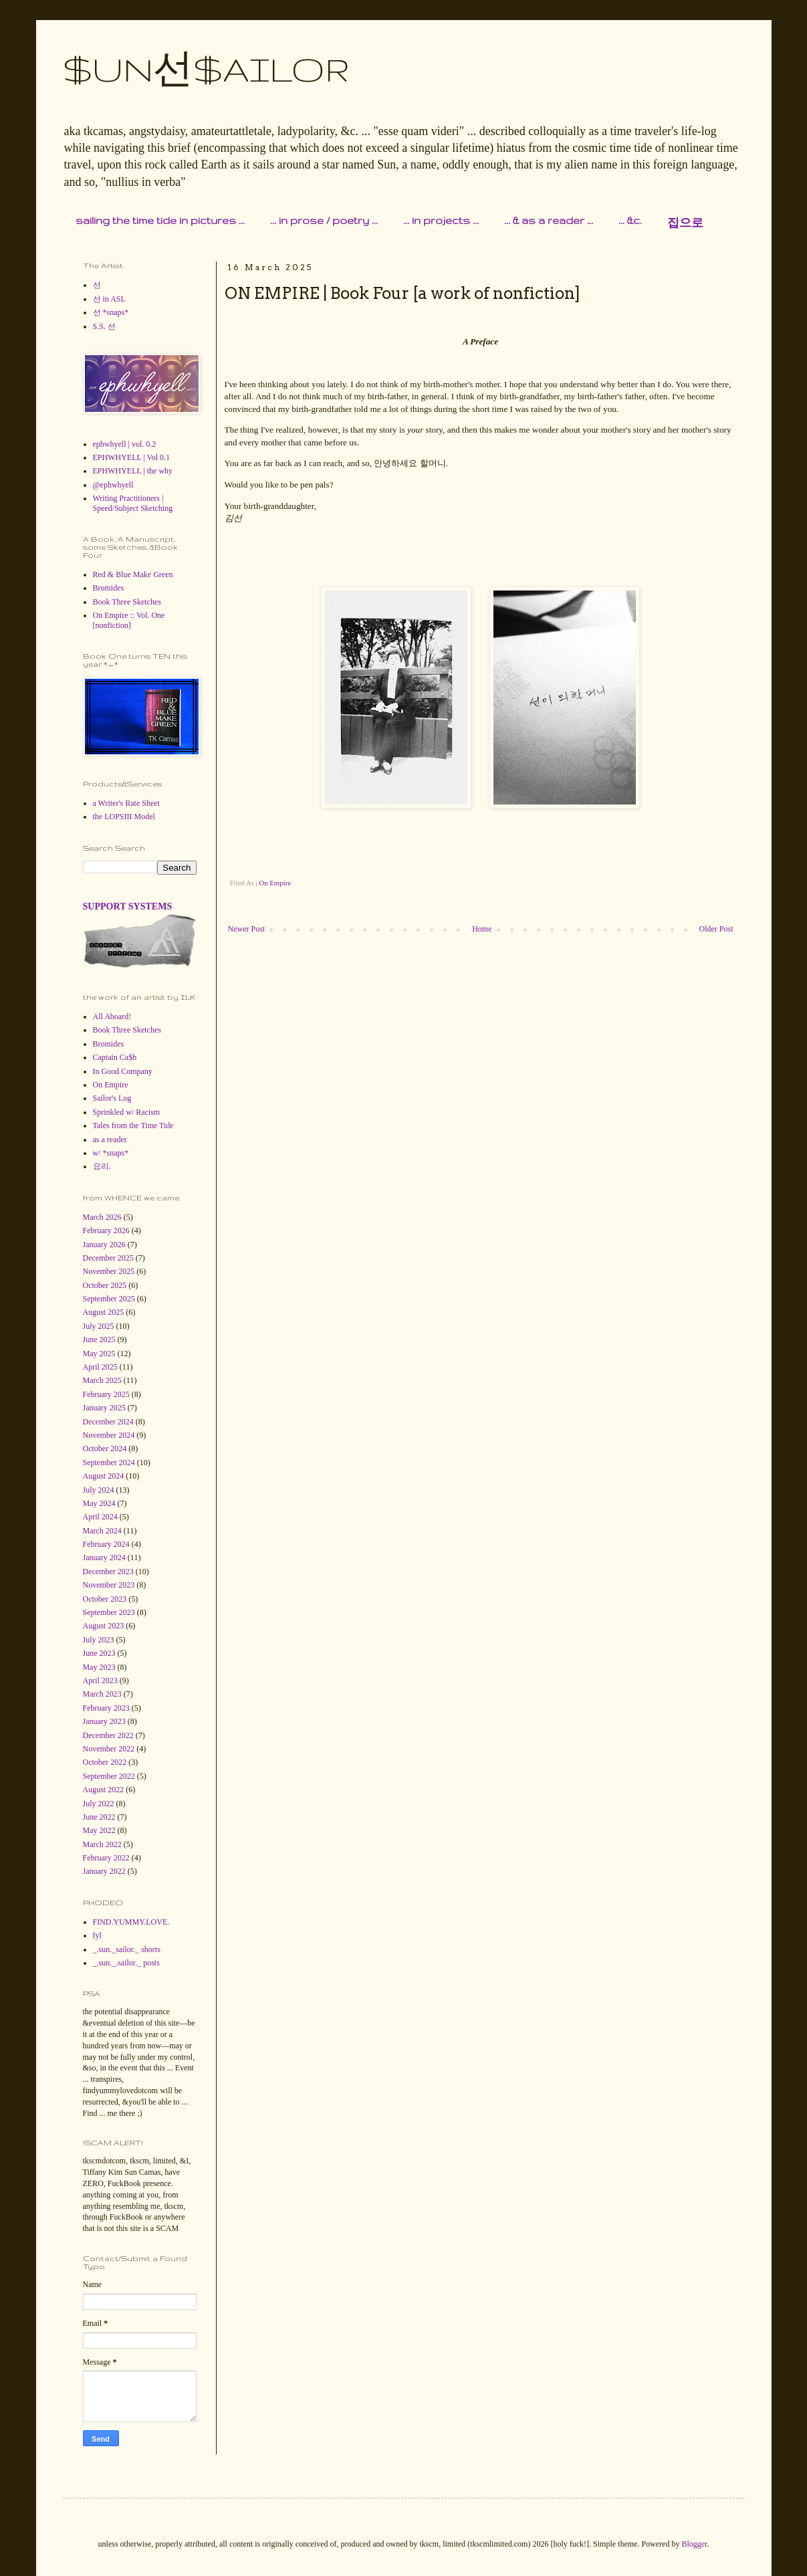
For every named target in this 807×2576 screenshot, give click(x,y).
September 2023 (109, 1612)
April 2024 (100, 1516)
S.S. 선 (104, 326)
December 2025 (108, 1258)
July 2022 (98, 1803)
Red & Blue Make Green (133, 574)
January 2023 (104, 1721)
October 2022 (105, 1762)
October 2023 (105, 1599)
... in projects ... (441, 220)
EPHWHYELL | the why (133, 470)
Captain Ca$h (115, 1057)
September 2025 (109, 1298)
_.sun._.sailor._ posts (126, 1962)
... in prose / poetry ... (324, 220)
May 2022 (99, 1830)
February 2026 (106, 1230)
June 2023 (99, 1653)
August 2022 (103, 1789)
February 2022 (106, 1857)
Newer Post (246, 929)
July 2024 (98, 1490)
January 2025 (104, 1407)
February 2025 (106, 1394)
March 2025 (102, 1380)
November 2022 (109, 1748)
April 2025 (100, 1367)
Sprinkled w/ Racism (126, 1112)
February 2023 (106, 1708)
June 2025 (99, 1339)
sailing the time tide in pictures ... (160, 220)
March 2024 (102, 1530)
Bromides (108, 588)
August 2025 (103, 1312)
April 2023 (100, 1680)
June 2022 (99, 1817)
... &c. (630, 220)
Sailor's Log (112, 1098)
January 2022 (104, 1871)
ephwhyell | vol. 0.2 (124, 444)
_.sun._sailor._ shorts (126, 1949)
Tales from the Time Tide (133, 1125)
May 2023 (99, 1667)
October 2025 (105, 1285)
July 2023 (98, 1639)
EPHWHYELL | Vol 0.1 (131, 457)
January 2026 (104, 1244)
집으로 (685, 223)
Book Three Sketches (127, 602)
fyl (97, 1935)
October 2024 (105, 1448)
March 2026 (102, 1217)
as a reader (110, 1139)
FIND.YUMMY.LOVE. (131, 1922)
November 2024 (109, 1435)
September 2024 (109, 1462)
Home (481, 929)
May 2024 (99, 1503)
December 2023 (108, 1571)
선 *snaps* (111, 312)
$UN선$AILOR (206, 68)
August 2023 (103, 1625)
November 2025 (109, 1271)
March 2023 (102, 1694)
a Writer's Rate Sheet (126, 803)
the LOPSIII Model (124, 816)
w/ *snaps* (111, 1153)
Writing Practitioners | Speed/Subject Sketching (133, 503)
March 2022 (102, 1844)
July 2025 (98, 1326)
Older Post (716, 929)
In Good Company (122, 1071)
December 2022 (108, 1735)
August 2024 (103, 1476)
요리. (102, 1166)
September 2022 (109, 1776)
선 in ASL (109, 299)
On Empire (275, 883)
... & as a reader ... (548, 220)
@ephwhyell (113, 485)
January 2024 (104, 1557)
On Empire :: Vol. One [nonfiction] (129, 620)
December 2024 (108, 1421)
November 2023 (109, 1585)
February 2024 (106, 1544)
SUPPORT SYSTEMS (127, 906)
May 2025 (99, 1353)
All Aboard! (112, 1016)
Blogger (694, 2544)
